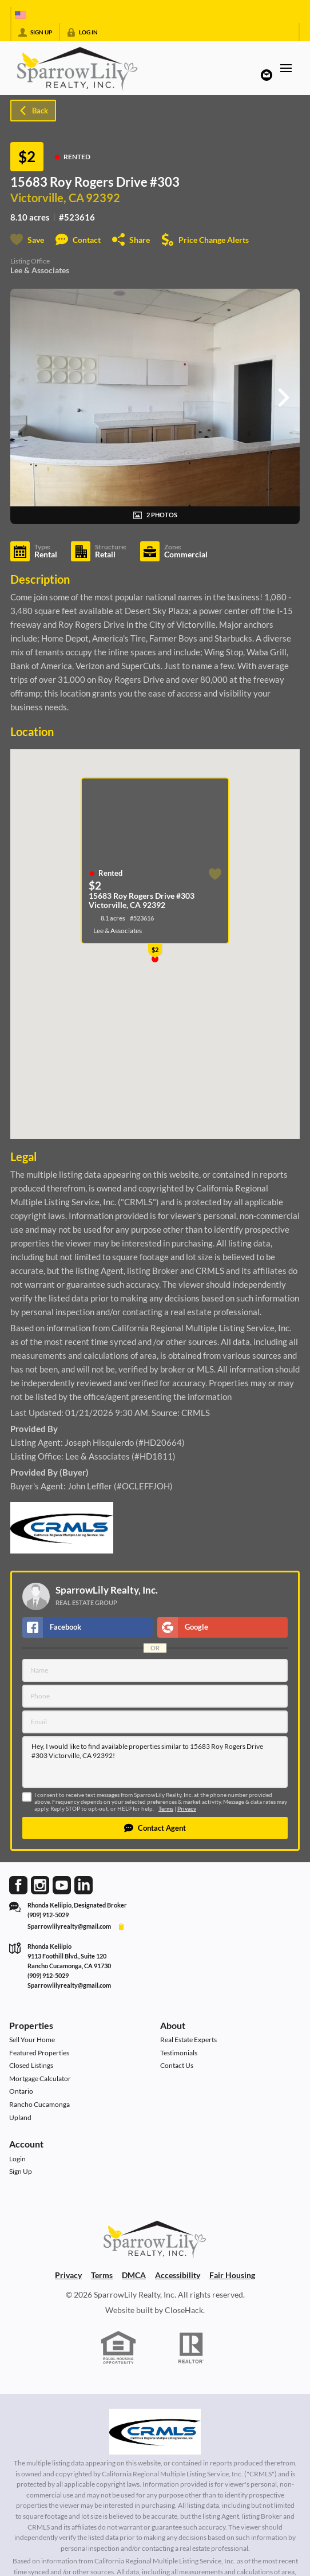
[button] (155, 1828)
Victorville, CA (47, 197)
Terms (165, 1809)
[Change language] (21, 15)
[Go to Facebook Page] (18, 1884)
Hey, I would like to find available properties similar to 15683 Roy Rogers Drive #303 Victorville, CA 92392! (155, 1762)
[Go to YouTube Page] (62, 1884)
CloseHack (184, 2310)
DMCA (134, 2275)
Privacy (186, 1809)
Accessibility (177, 2275)
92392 (103, 197)
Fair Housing (232, 2275)
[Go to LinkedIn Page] (83, 1884)
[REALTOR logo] (191, 2348)
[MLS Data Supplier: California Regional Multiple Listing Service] (155, 2432)
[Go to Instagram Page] (40, 1884)
